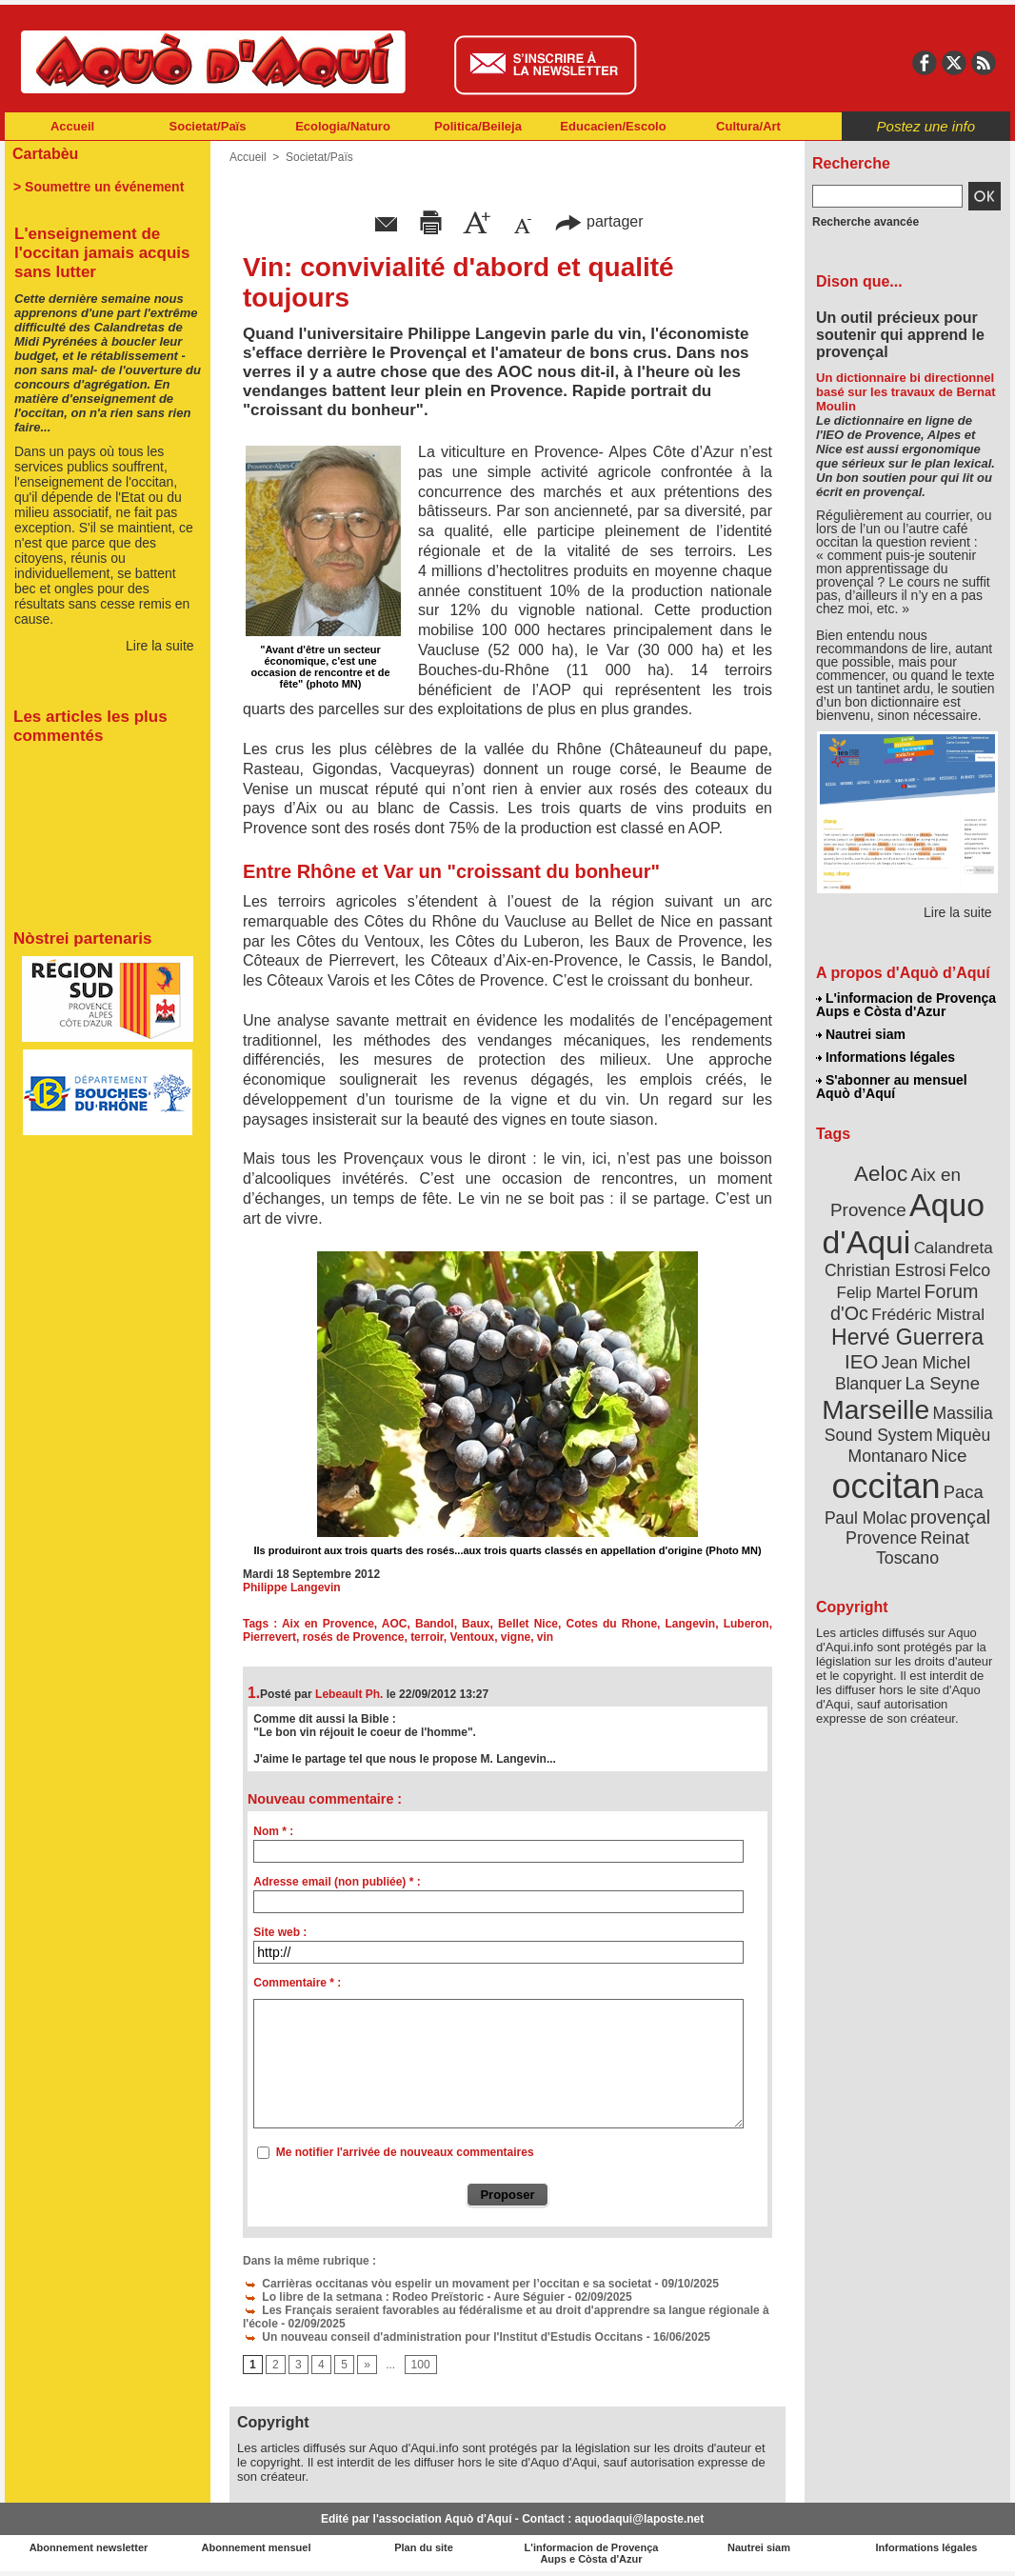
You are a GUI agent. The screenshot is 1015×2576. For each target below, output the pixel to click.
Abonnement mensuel (256, 2547)
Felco (969, 1270)
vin (545, 1637)
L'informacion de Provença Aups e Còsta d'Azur (906, 1004)
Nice (949, 1456)
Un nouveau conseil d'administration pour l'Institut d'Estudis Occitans (443, 2337)
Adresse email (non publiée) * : (336, 1881)
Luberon (746, 1623)
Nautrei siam (861, 1034)
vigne (515, 1637)
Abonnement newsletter (89, 2547)
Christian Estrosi (885, 1270)
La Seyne (942, 1383)
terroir (427, 1637)
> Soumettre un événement (98, 186)
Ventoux (471, 1637)
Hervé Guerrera (907, 1337)
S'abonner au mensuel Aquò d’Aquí (891, 1086)
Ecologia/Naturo (342, 126)
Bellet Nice (528, 1623)
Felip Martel (879, 1293)
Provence (881, 1538)
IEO (861, 1361)
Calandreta (953, 1248)
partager (599, 221)
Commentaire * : (297, 1982)
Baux (475, 1623)
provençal (950, 1517)
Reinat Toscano (922, 1548)
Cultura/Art (748, 126)
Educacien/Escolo (613, 126)
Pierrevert (269, 1637)
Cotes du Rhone (612, 1623)
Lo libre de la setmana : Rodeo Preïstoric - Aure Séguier (404, 2297)
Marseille (875, 1409)
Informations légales (885, 1057)
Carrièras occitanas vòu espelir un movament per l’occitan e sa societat (447, 2283)
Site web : (280, 1932)
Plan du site (423, 2547)
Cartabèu (45, 154)
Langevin (691, 1623)
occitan (885, 1486)
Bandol (434, 1623)
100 (420, 2364)
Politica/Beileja (478, 126)
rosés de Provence (354, 1637)
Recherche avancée (865, 222)
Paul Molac (866, 1518)
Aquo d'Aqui (903, 1223)
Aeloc (880, 1174)
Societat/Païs (208, 126)
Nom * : (273, 1831)
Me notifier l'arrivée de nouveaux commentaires (405, 2152)
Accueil (72, 126)
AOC (395, 1623)
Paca (964, 1492)
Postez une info (926, 126)
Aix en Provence (328, 1623)
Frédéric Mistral (928, 1314)
